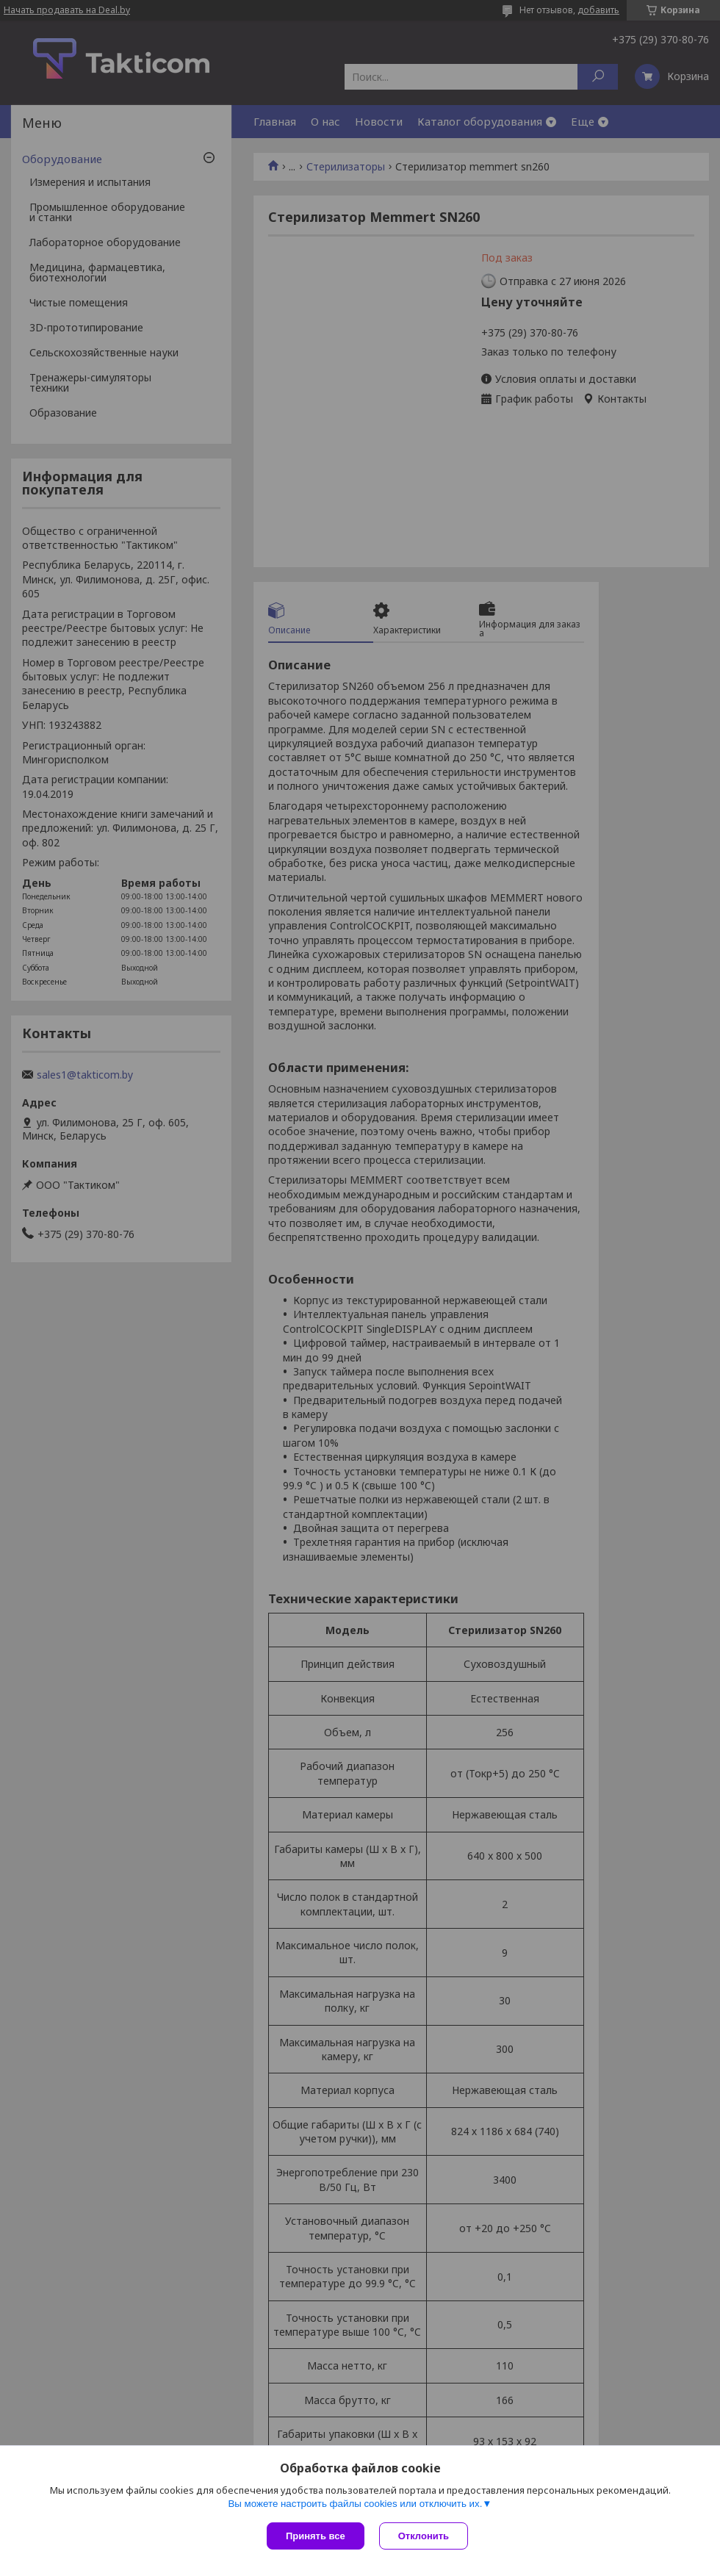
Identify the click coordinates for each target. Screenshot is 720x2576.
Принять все (315, 2535)
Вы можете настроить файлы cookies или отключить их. (355, 2503)
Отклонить (423, 2535)
